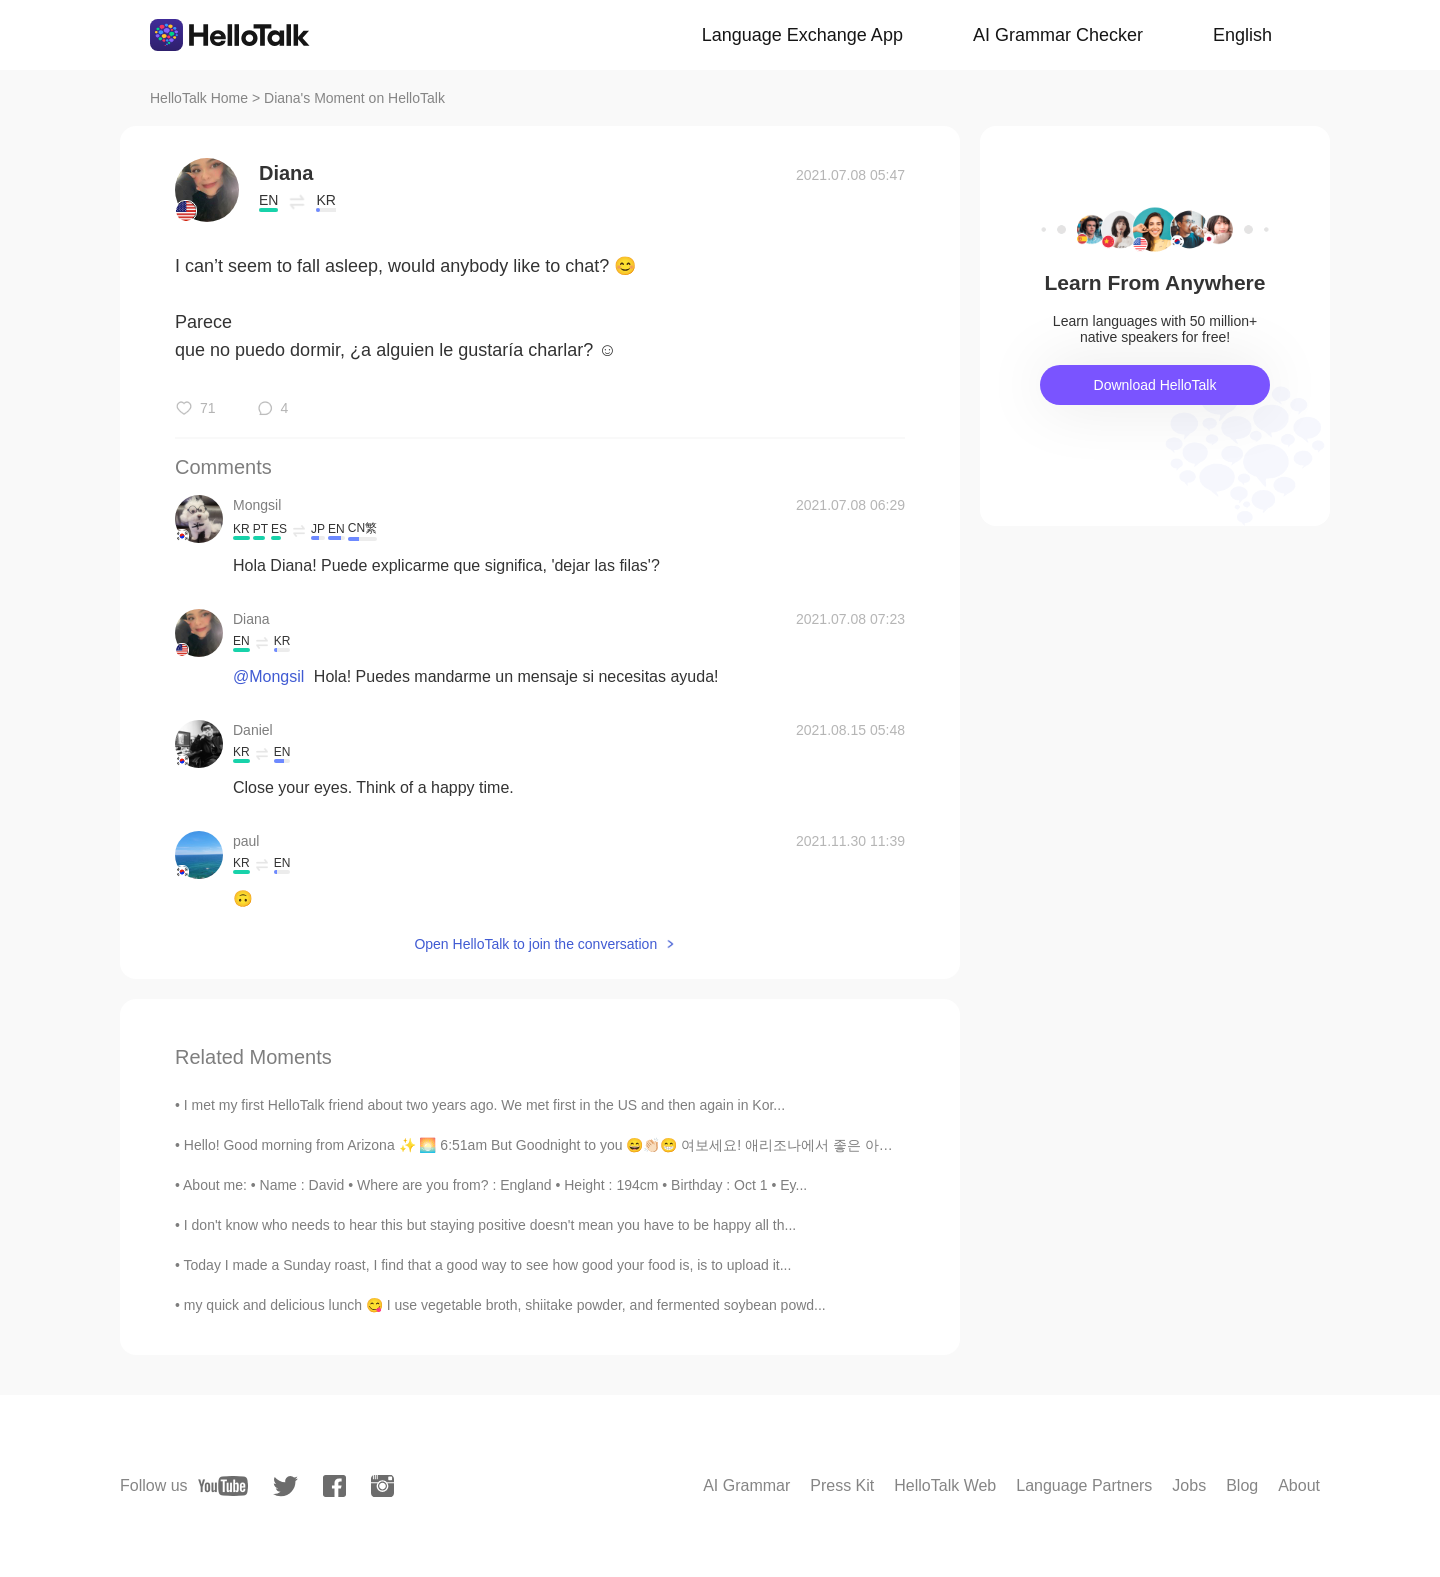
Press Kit (842, 1485)
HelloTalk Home (199, 98)
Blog (1242, 1485)
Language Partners (1084, 1485)
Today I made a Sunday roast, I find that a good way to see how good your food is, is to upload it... (488, 1265)
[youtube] (223, 1486)
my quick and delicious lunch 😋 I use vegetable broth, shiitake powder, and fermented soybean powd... (505, 1305)
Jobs (1189, 1485)
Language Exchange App (802, 35)
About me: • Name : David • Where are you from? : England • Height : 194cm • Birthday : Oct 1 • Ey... (495, 1185)
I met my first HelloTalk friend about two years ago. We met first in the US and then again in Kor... (484, 1105)
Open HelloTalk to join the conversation (535, 944)
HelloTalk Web (945, 1485)
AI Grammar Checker (1058, 35)
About (1299, 1485)
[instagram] (382, 1486)
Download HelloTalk (1155, 385)
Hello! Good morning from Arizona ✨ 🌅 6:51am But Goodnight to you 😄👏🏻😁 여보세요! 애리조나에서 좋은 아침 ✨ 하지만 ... (579, 1145)
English (1242, 35)
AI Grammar (746, 1485)
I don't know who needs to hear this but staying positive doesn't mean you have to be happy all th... (490, 1225)
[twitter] (285, 1486)
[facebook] (334, 1486)
